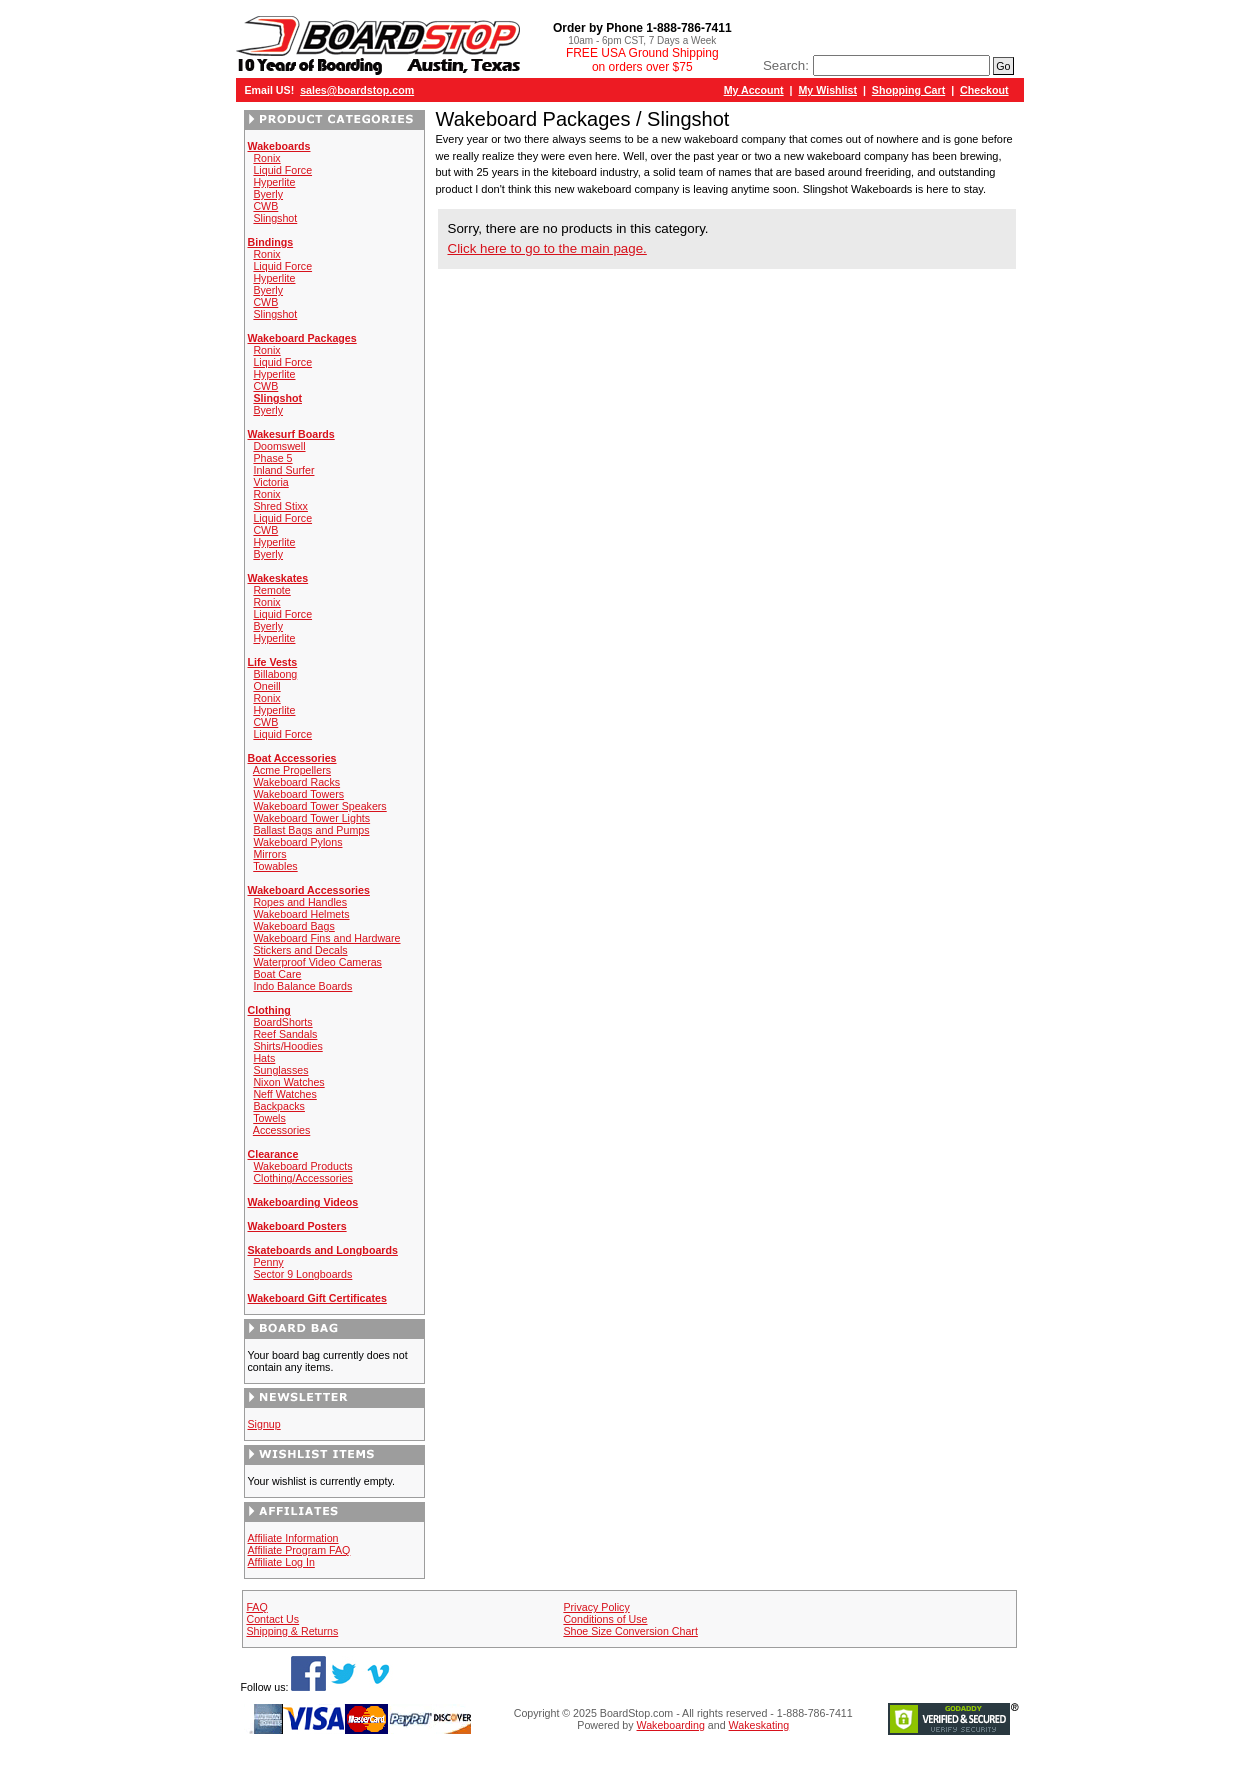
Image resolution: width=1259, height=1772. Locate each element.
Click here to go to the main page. (547, 248)
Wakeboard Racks (296, 782)
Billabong (275, 674)
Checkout (984, 90)
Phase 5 (272, 458)
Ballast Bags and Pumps (311, 830)
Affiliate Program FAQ (299, 1550)
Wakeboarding (671, 1725)
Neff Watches (284, 1094)
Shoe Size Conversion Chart (630, 1631)
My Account (754, 90)
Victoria (270, 482)
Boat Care (277, 974)
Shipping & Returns (292, 1631)
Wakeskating (759, 1725)
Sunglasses (280, 1070)
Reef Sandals (285, 1034)
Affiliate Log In (281, 1562)
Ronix (266, 158)
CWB (265, 206)
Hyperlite (274, 182)
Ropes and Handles (300, 902)
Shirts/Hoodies (287, 1046)
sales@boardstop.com (357, 90)
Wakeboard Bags (293, 926)
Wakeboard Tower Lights (311, 818)
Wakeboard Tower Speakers (319, 806)
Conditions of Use (605, 1619)
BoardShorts (282, 1022)
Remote (271, 590)
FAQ (256, 1607)
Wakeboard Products (302, 1166)
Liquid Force (282, 170)
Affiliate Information (293, 1538)
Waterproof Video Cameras (317, 962)
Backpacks (279, 1106)
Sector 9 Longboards (302, 1274)
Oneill (266, 686)
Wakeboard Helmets (301, 914)
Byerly (268, 194)
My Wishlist (827, 90)
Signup (264, 1424)
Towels (269, 1118)
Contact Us (272, 1619)
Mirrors (269, 854)
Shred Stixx (280, 506)
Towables (275, 866)
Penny (268, 1262)
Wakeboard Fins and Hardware (326, 938)
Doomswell (279, 446)
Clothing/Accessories (303, 1178)
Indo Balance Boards (302, 986)
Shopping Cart (908, 90)
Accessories (281, 1130)
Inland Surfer (283, 470)
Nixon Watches (288, 1082)
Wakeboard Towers (298, 794)
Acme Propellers (292, 770)
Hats (264, 1058)
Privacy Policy (596, 1607)
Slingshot (275, 218)
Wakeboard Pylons (297, 842)
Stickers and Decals (300, 950)
